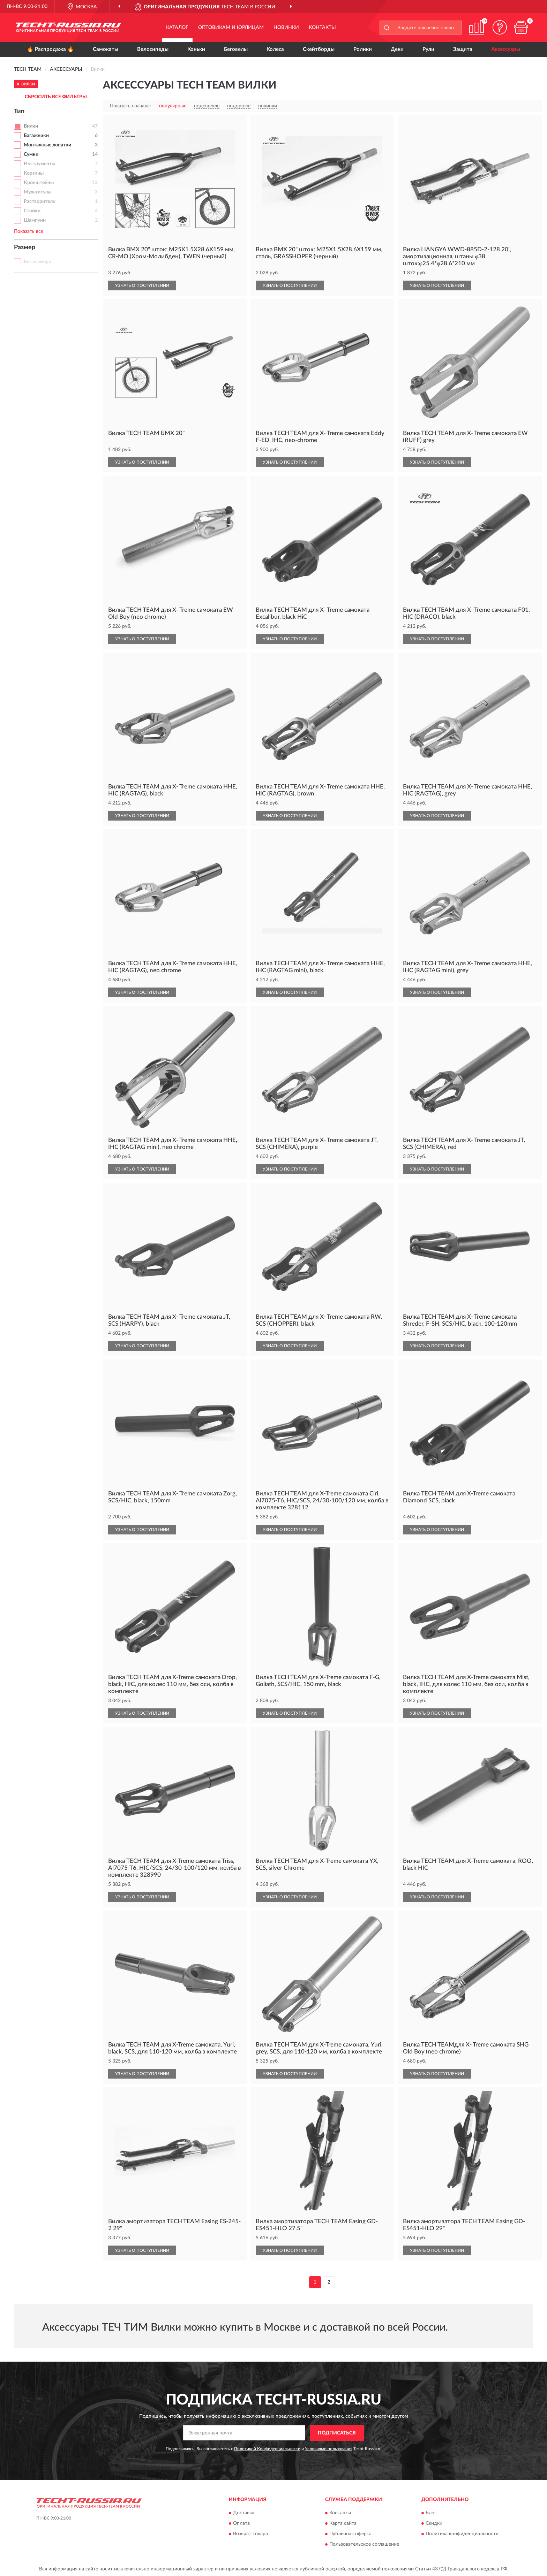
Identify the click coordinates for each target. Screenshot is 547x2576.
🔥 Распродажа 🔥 (50, 49)
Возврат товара (250, 2534)
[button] (500, 27)
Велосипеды (152, 49)
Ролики (362, 49)
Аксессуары (505, 49)
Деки (397, 49)
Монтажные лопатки (47, 145)
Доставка (243, 2513)
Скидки (434, 2523)
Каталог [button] (177, 27)
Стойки (32, 210)
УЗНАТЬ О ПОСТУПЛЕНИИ (142, 285)
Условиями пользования (328, 2449)
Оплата (241, 2523)
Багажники (36, 135)
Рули (428, 49)
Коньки (196, 49)
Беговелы (236, 49)
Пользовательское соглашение (364, 2544)
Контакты (322, 27)
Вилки (31, 126)
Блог (431, 2513)
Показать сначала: (130, 106)
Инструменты (39, 163)
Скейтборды (319, 49)
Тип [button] (19, 111)
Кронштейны (39, 182)
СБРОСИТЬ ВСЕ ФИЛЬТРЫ (56, 96)
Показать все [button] (28, 231)
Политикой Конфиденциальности (267, 2449)
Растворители (39, 201)
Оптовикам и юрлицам (231, 27)
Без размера (37, 261)
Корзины (34, 173)
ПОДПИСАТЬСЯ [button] (337, 2433)
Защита (462, 49)
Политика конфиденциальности (462, 2534)
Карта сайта (343, 2523)
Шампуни (35, 220)
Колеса (275, 49)
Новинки (286, 27)
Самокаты (105, 49)
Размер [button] (24, 247)
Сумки (31, 154)
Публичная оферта (350, 2534)
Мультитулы (37, 192)
